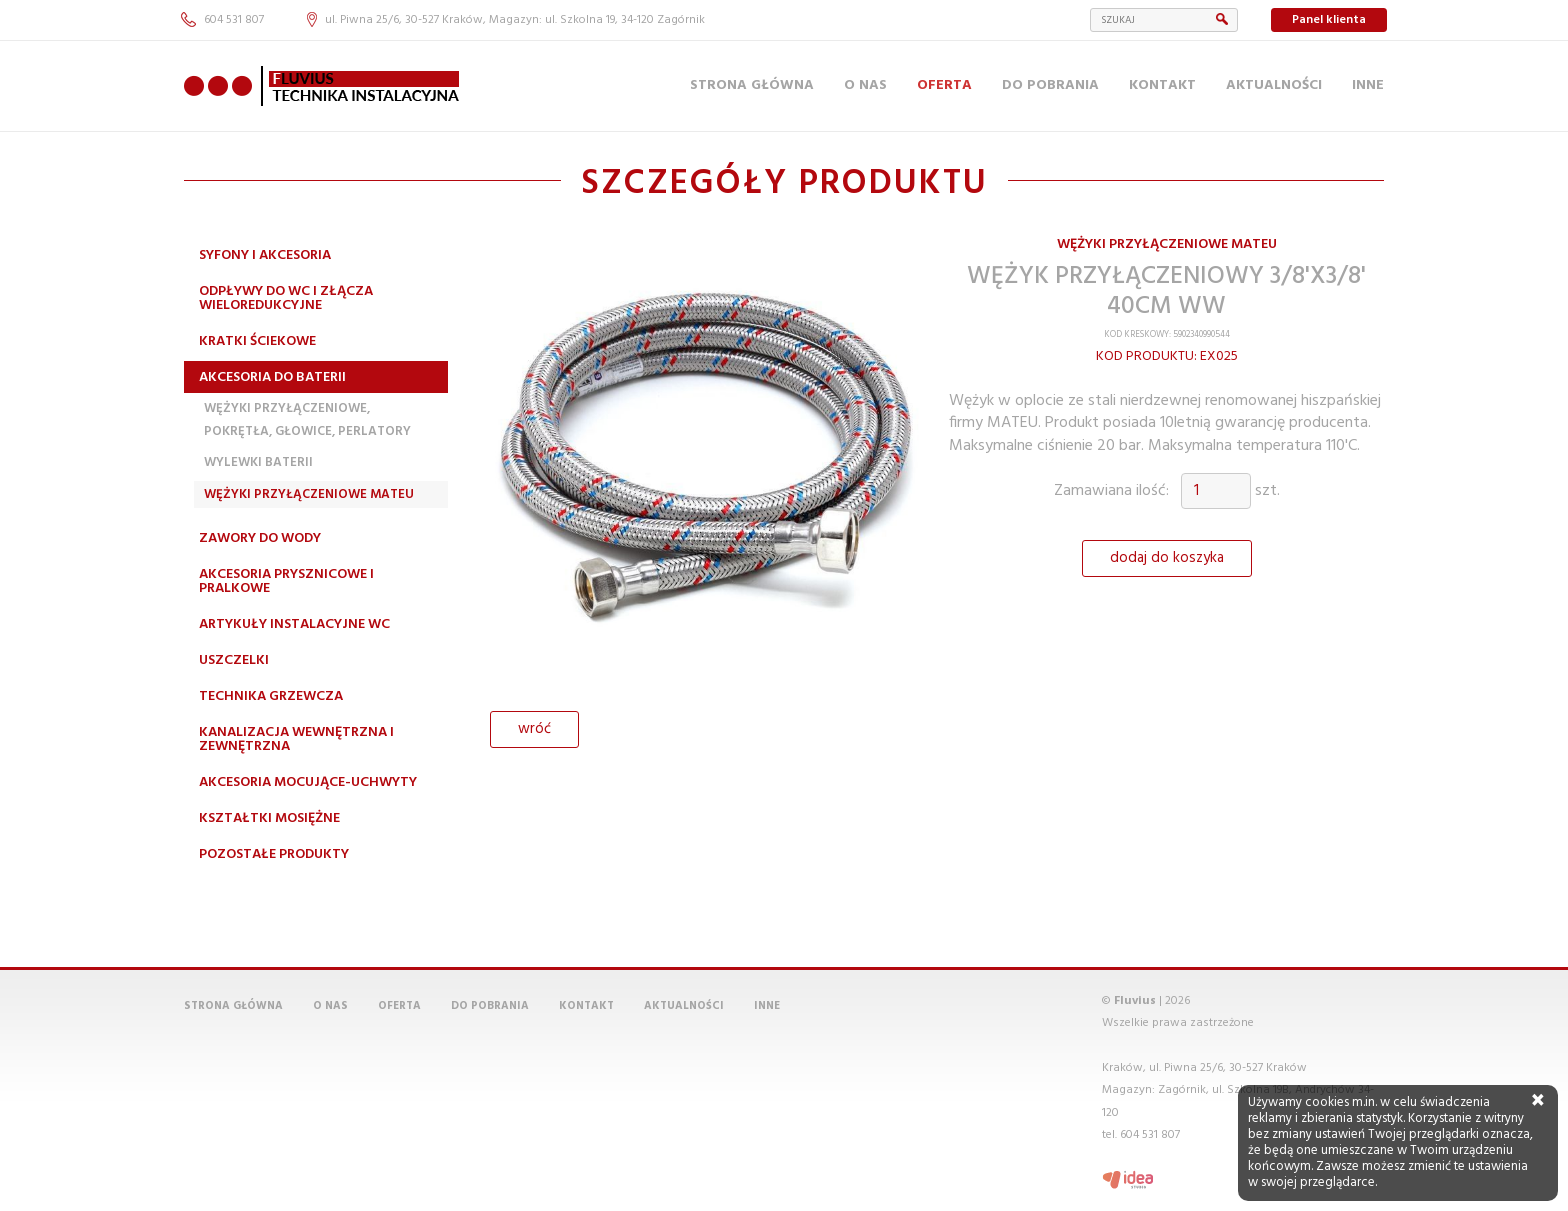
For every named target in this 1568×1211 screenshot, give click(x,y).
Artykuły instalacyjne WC (294, 624)
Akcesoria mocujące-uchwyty (308, 782)
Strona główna (752, 85)
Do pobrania (1050, 85)
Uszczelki (234, 660)
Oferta (944, 85)
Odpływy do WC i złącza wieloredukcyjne (286, 298)
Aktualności (1274, 85)
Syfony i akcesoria (265, 255)
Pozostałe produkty (274, 854)
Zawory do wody (260, 538)
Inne (1368, 85)
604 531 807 (222, 20)
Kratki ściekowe (257, 341)
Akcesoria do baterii (272, 377)
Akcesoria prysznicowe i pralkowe (286, 581)
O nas (865, 85)
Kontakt (1162, 85)
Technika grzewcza (271, 696)
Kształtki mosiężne (269, 818)
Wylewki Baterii (258, 462)
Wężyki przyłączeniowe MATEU (309, 494)
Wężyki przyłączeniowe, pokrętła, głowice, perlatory (307, 419)
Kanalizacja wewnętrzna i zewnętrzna (296, 739)
